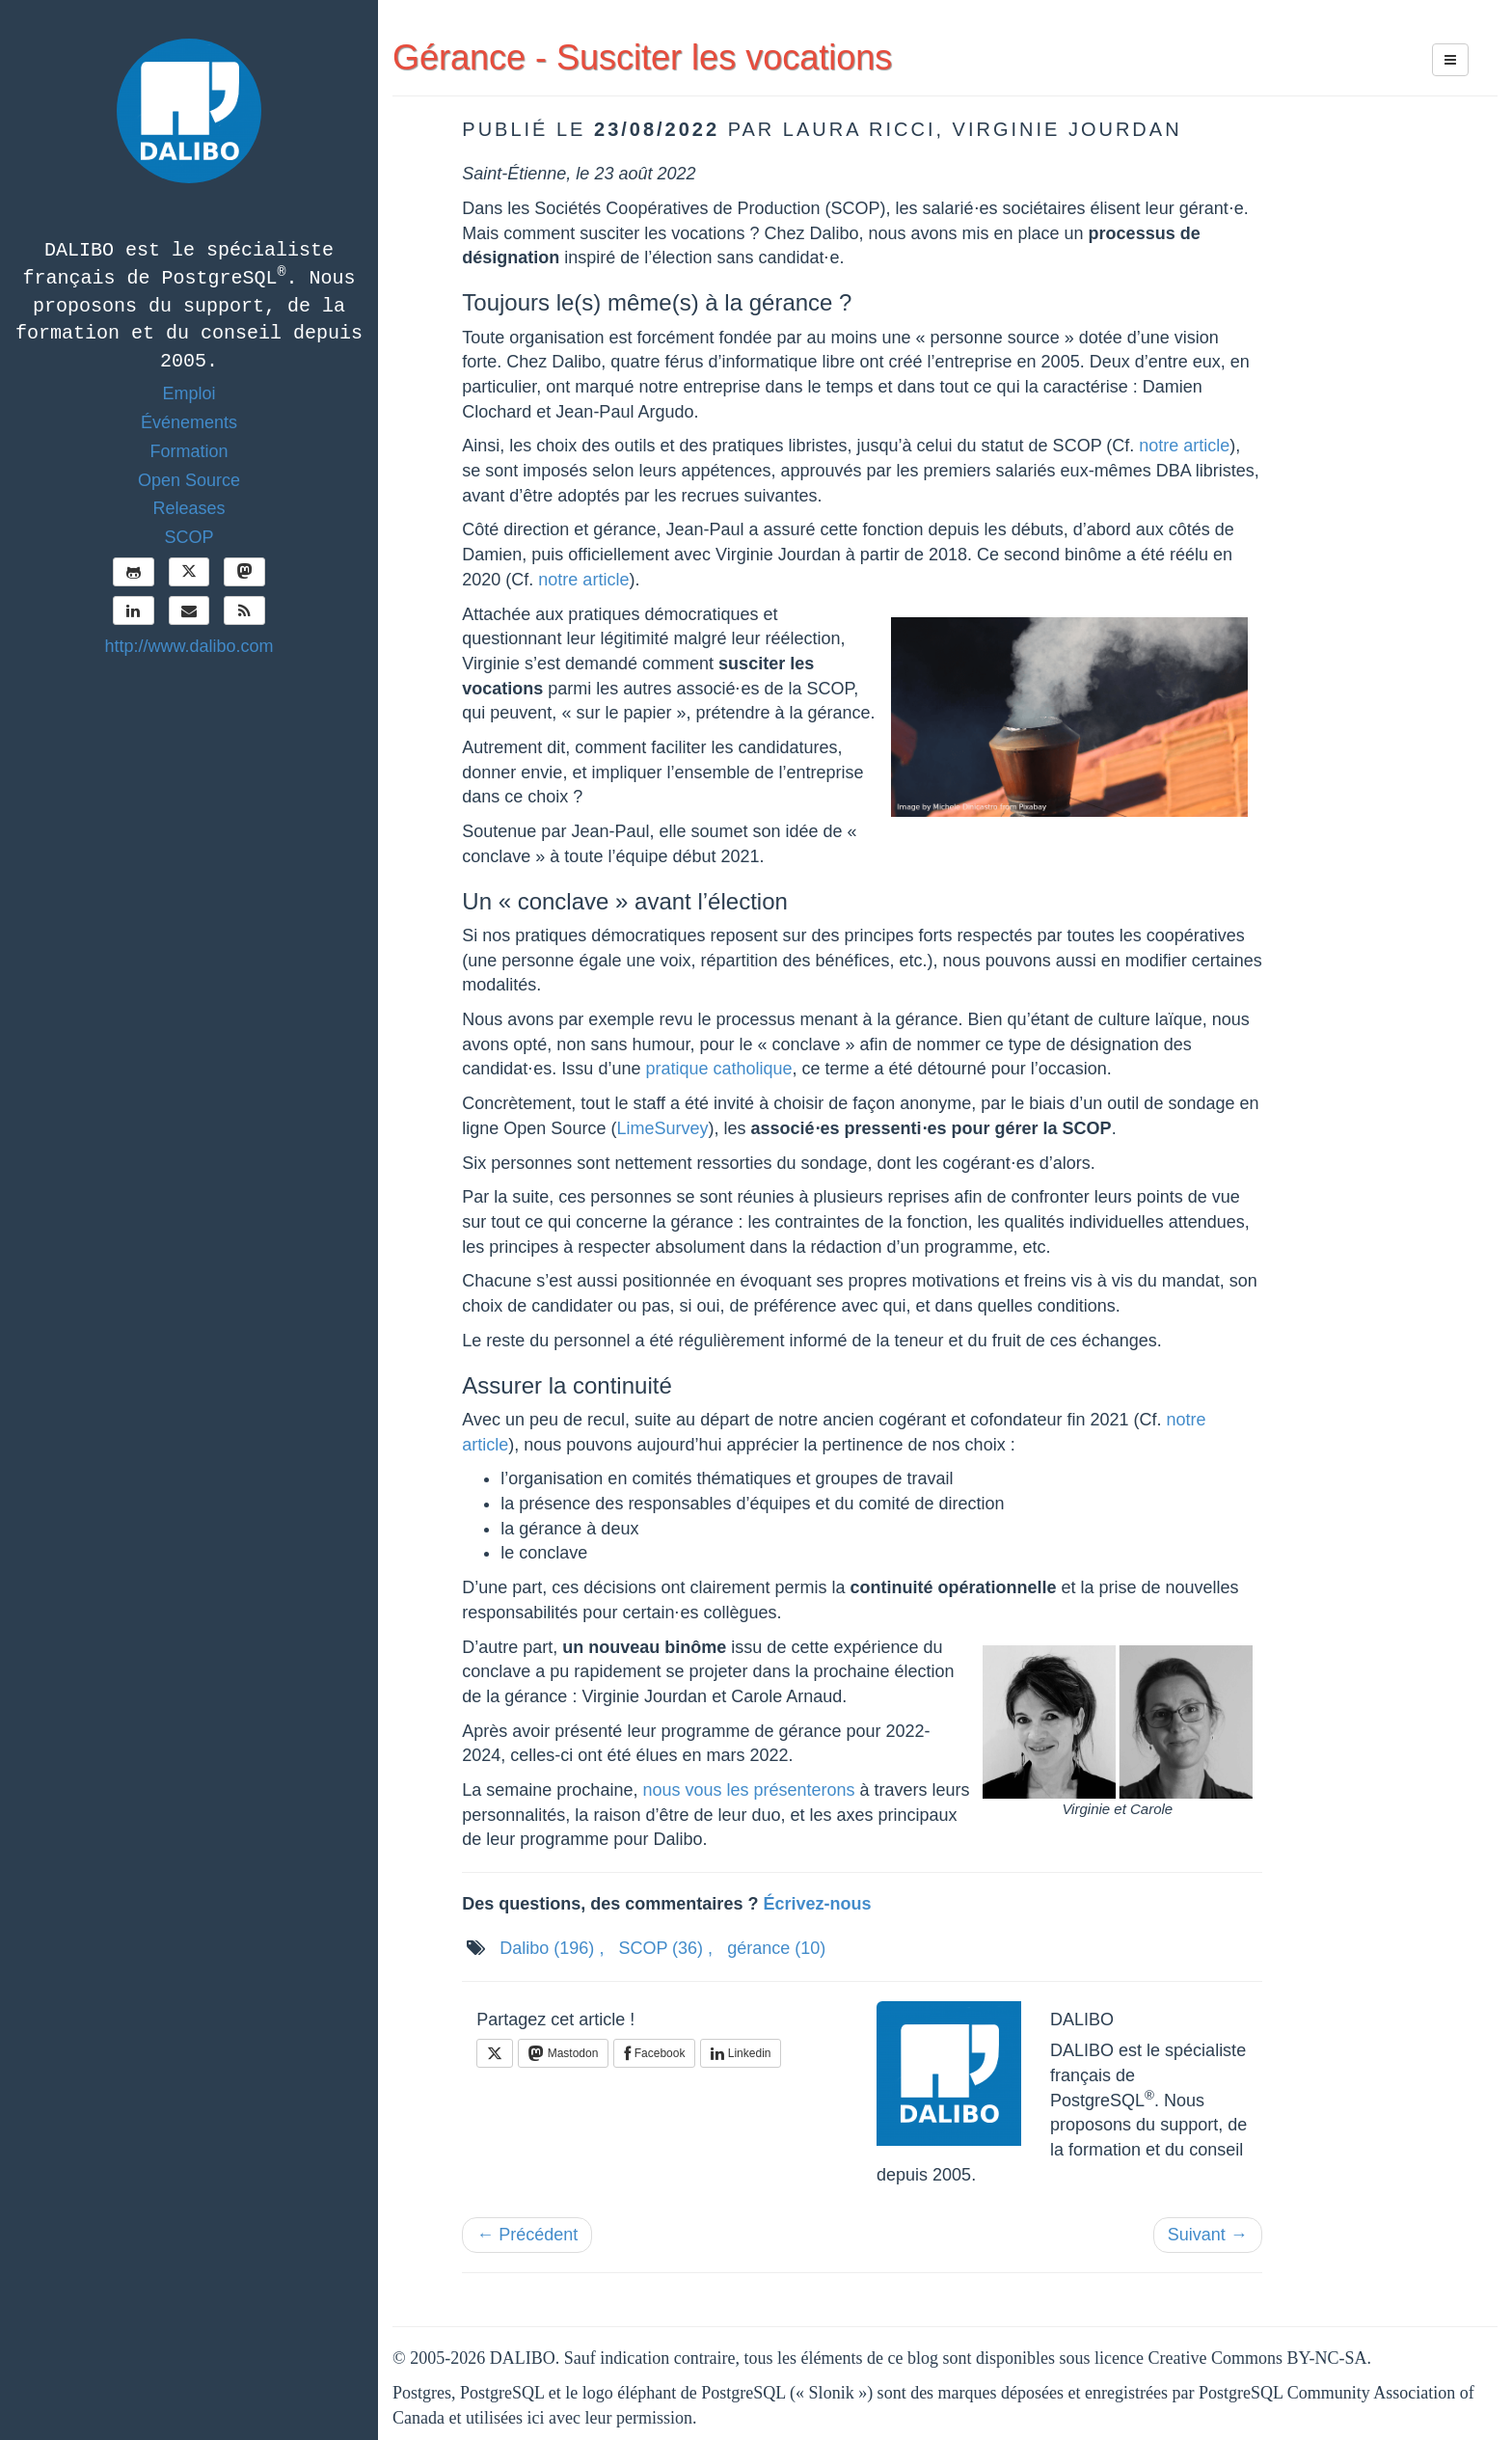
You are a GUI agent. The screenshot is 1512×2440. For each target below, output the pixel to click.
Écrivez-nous (817, 1903)
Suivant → (1208, 2234)
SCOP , (665, 1948)
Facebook (654, 2053)
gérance (776, 1948)
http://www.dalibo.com (188, 646)
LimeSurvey (662, 1128)
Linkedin (740, 2053)
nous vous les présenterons (748, 1790)
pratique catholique (718, 1068)
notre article (1184, 445)
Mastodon (563, 2053)
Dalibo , (552, 1948)
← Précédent (527, 2234)
